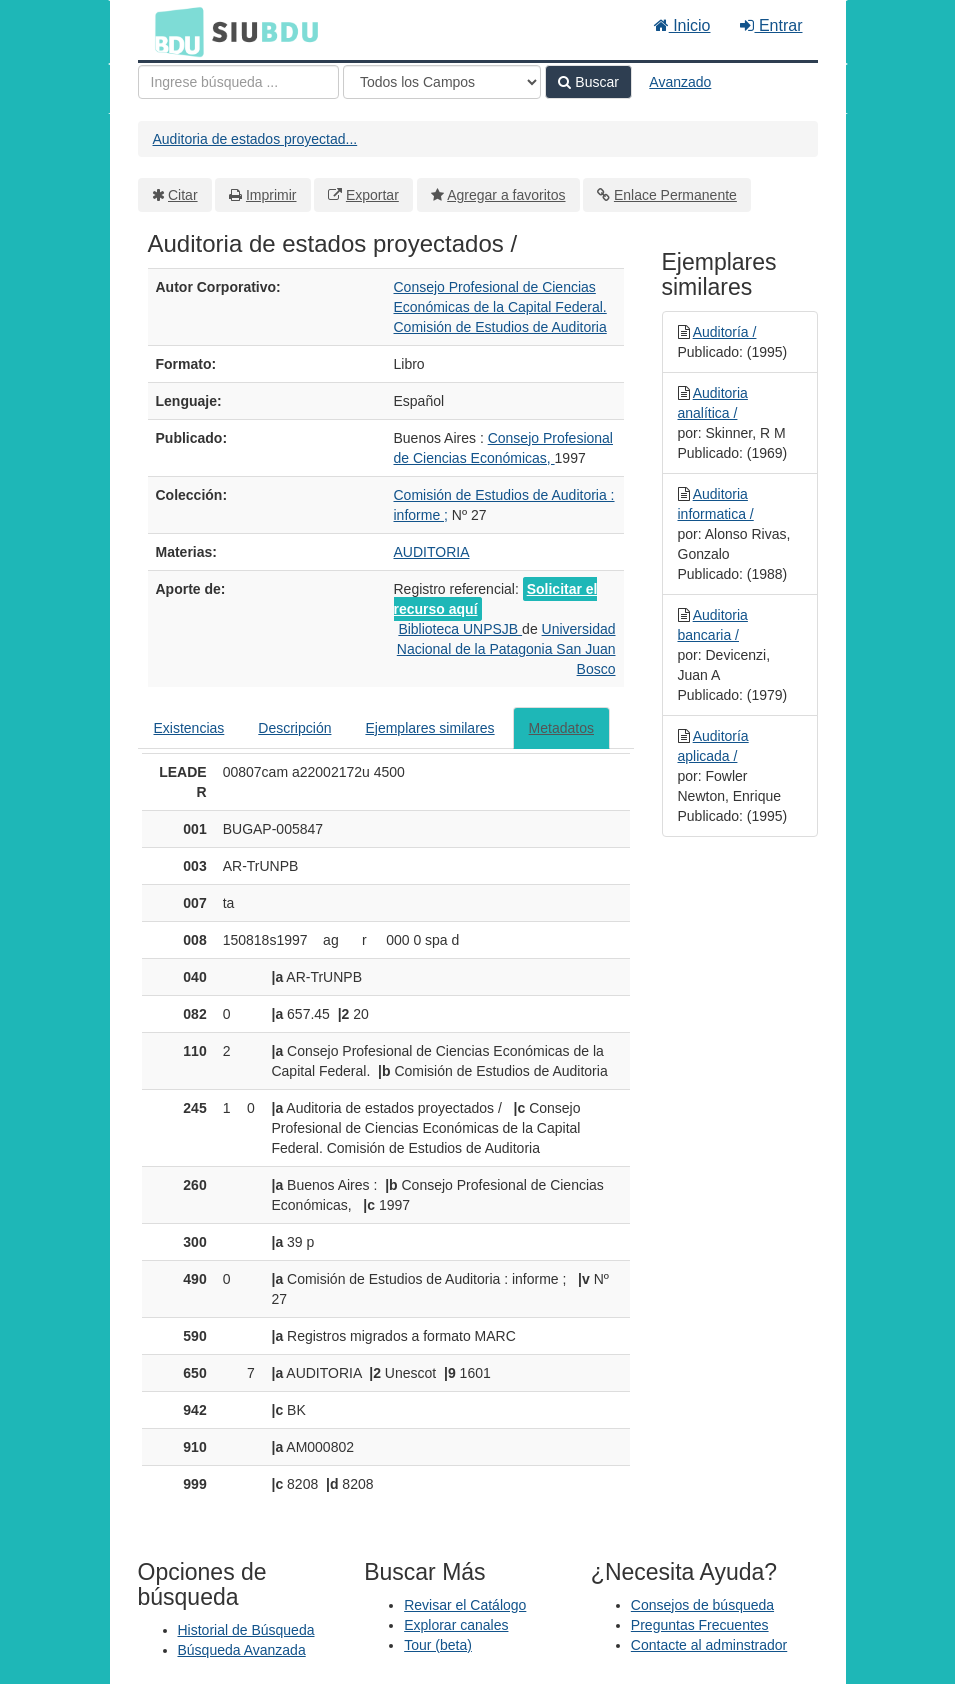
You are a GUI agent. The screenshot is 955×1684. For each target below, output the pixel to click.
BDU (174, 31)
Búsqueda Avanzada (242, 1650)
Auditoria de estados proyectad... (255, 139)
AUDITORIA (432, 552)
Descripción (294, 728)
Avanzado (680, 82)
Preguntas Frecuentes (700, 1625)
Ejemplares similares (429, 728)
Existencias (189, 728)
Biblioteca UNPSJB (460, 629)
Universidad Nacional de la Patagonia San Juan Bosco (506, 649)
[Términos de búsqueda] (238, 82)
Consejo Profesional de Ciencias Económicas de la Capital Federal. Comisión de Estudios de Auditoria (500, 307)
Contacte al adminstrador (709, 1645)
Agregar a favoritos (506, 195)
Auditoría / (725, 332)
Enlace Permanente (675, 195)
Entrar (771, 25)
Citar (183, 195)
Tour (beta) (438, 1645)
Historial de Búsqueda (246, 1630)
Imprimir (271, 195)
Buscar (588, 82)
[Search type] (442, 82)
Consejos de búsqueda (702, 1605)
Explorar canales (456, 1625)
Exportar (372, 195)
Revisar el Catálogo (465, 1605)
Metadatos (561, 728)
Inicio (682, 25)
